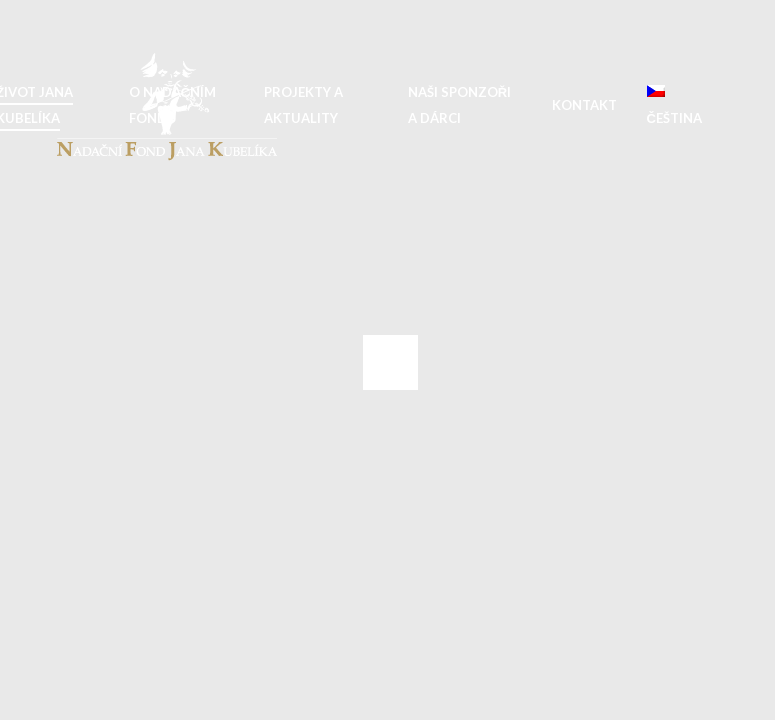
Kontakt (584, 105)
